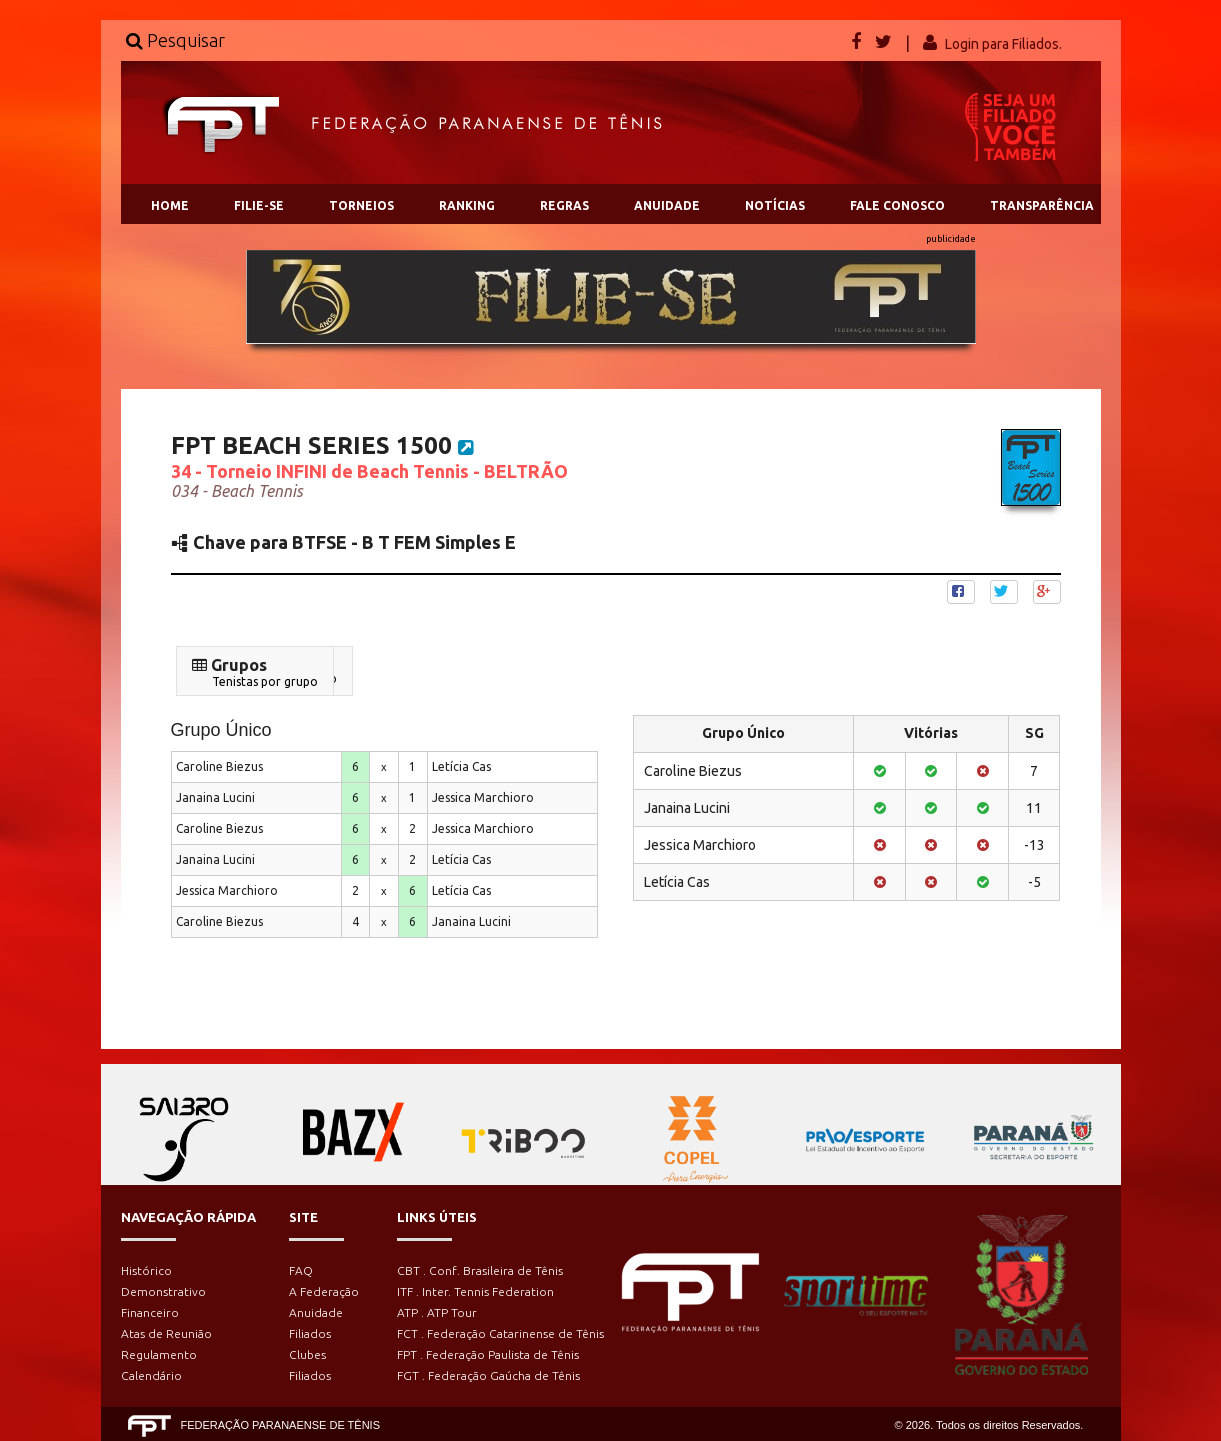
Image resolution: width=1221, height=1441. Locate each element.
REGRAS (564, 205)
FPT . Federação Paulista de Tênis (488, 1354)
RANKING (467, 205)
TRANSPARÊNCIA (1042, 205)
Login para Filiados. (1003, 44)
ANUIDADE (667, 205)
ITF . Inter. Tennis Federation (475, 1291)
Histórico (146, 1270)
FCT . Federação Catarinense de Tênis (500, 1333)
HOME (170, 205)
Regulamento (159, 1354)
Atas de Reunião (166, 1333)
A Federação (324, 1291)
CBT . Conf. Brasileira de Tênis (480, 1270)
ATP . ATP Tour (437, 1312)
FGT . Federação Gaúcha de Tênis (488, 1375)
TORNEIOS (361, 205)
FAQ (301, 1270)
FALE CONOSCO (897, 205)
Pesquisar (175, 40)
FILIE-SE (259, 205)
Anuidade (316, 1312)
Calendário (151, 1375)
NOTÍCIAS (775, 205)
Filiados (310, 1333)
